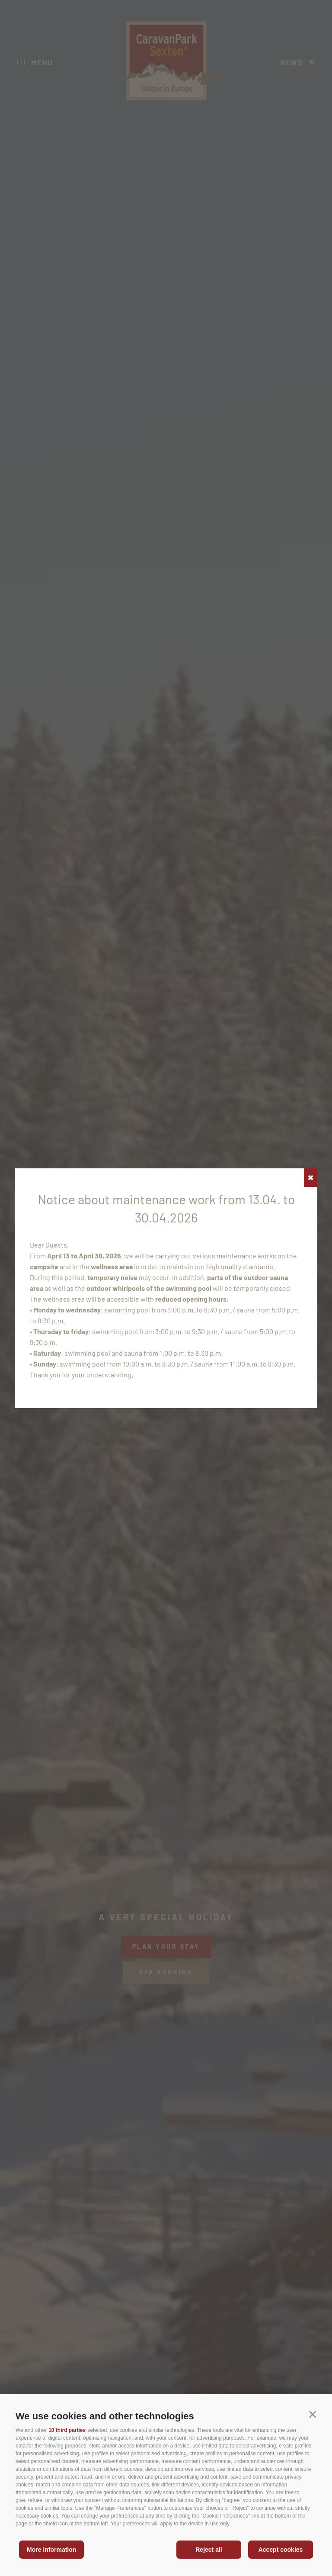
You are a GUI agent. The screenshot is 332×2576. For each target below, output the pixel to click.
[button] (312, 2414)
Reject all (208, 2549)
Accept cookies (281, 2549)
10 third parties (67, 2430)
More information (51, 2549)
